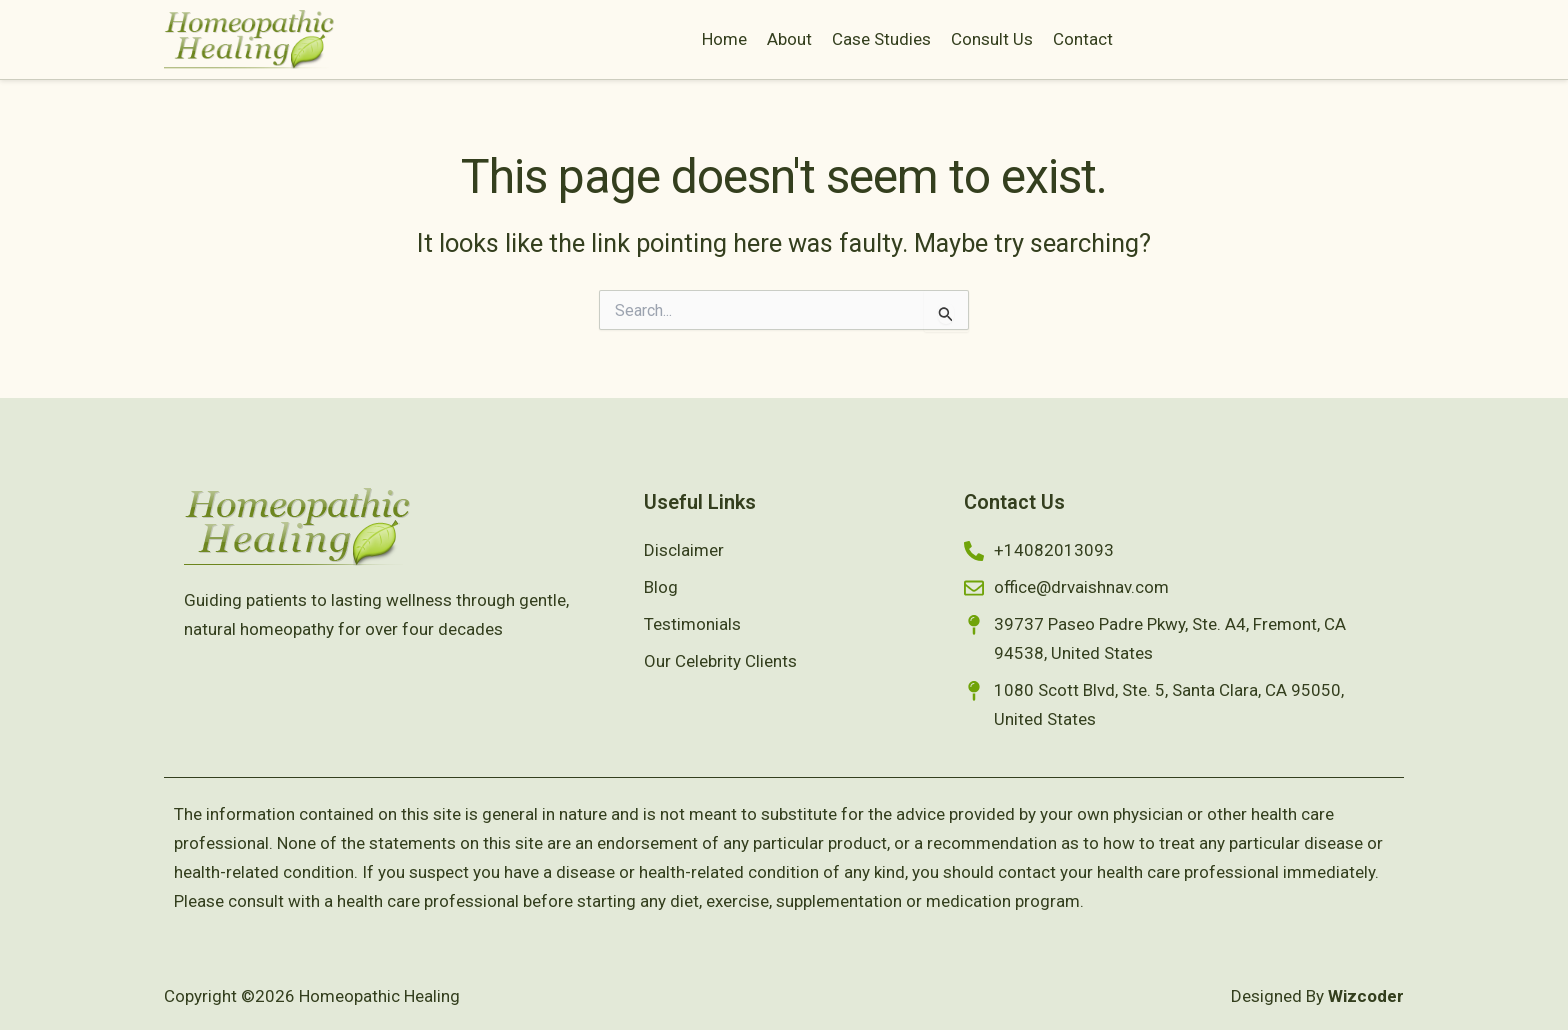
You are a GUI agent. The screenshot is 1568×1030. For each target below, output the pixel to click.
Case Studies (881, 39)
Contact (1083, 39)
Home (724, 39)
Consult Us (992, 39)
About (789, 39)
